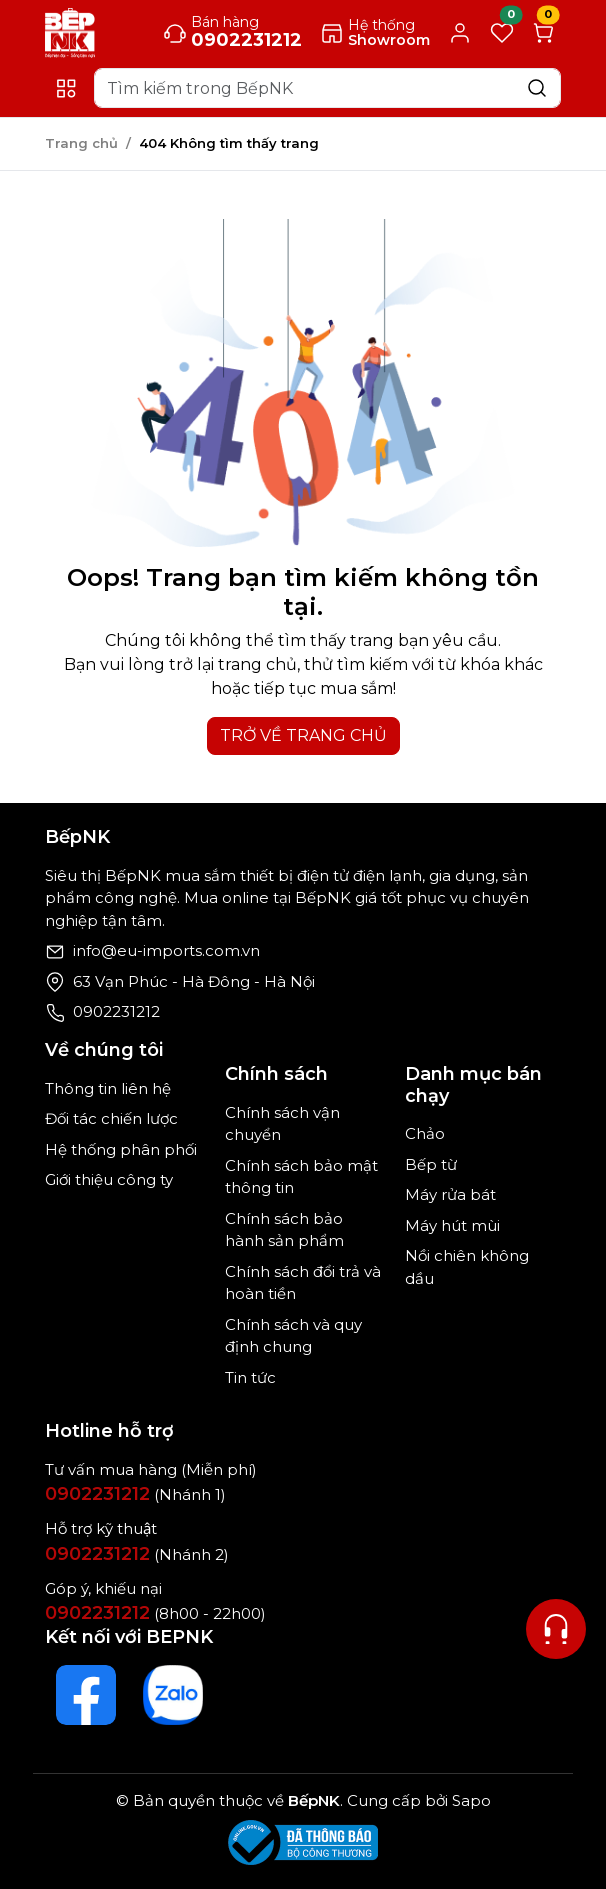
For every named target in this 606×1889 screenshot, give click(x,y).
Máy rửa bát (450, 1194)
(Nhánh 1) (135, 1494)
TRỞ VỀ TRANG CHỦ (303, 735)
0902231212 (116, 1011)
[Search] (327, 88)
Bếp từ (431, 1164)
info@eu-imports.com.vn (166, 950)
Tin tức (250, 1377)
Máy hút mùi (452, 1225)
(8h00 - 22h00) (155, 1613)
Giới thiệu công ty (109, 1179)
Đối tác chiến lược (111, 1118)
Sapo (469, 1800)
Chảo (425, 1133)
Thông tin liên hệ (108, 1088)
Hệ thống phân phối (121, 1149)
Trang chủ (81, 143)
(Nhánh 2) (137, 1554)
